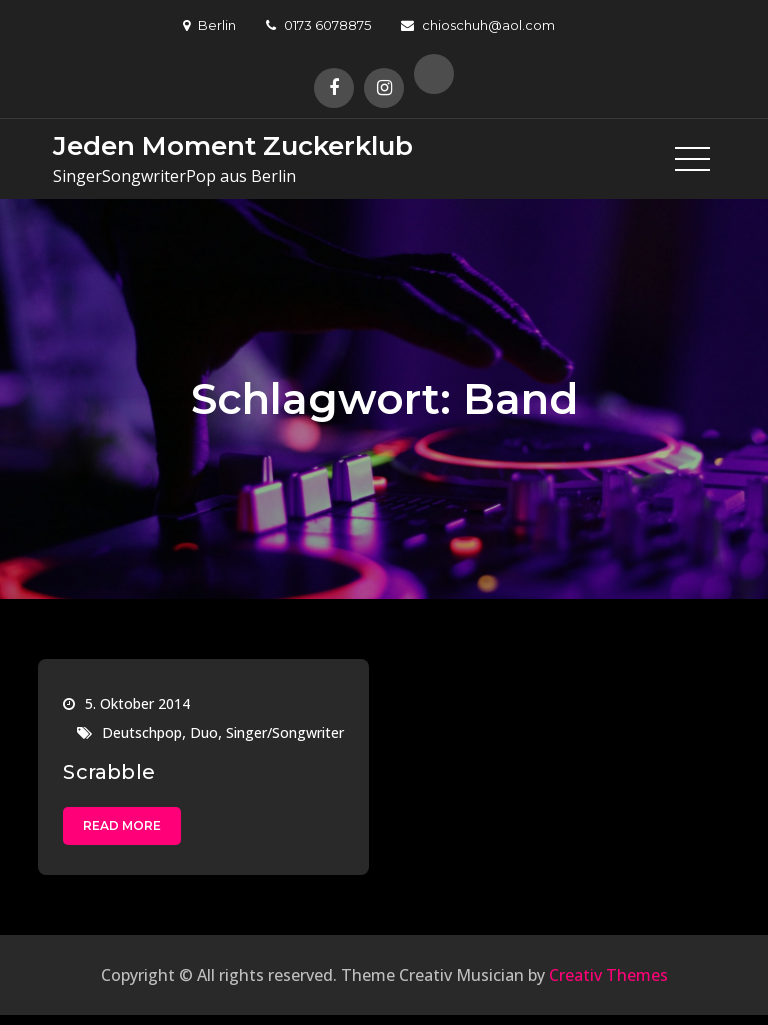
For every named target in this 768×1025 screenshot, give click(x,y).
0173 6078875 (318, 25)
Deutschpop (142, 732)
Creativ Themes (608, 975)
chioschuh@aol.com (478, 25)
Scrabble (109, 772)
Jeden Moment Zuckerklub (233, 146)
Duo (204, 732)
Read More (122, 825)
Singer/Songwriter (285, 732)
